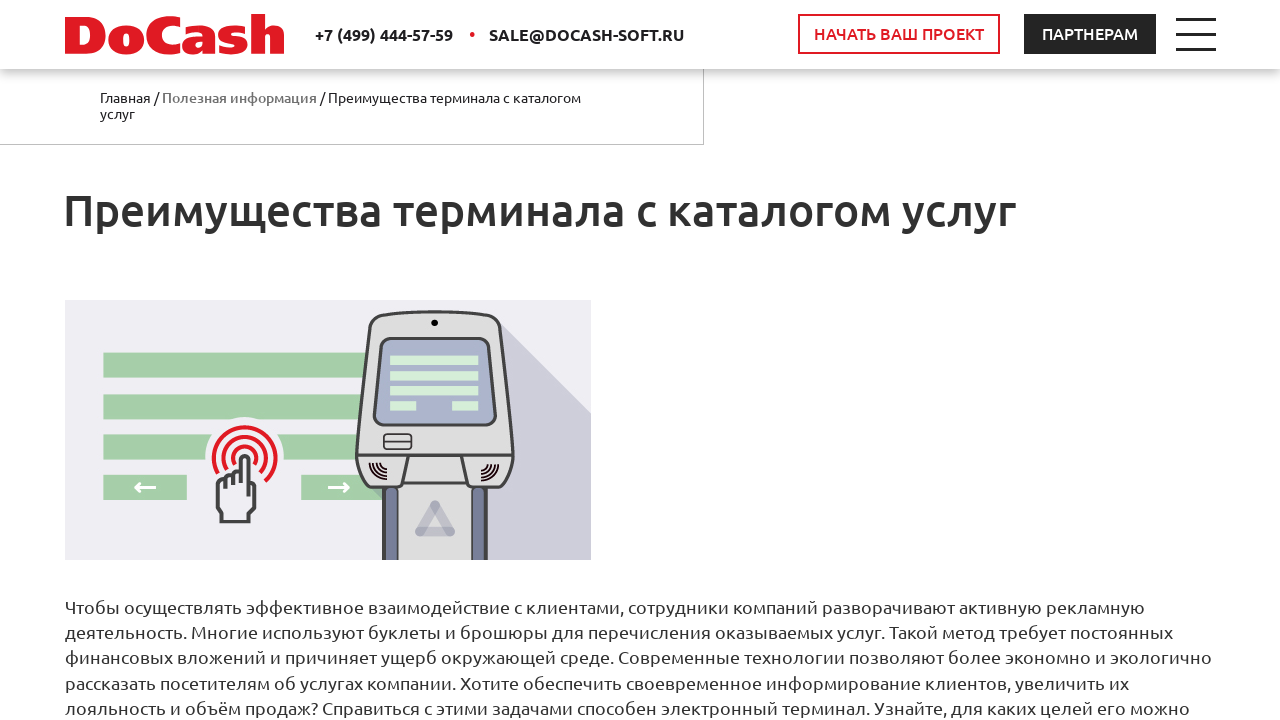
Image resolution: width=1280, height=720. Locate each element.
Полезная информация (239, 98)
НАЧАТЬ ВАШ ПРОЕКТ (899, 34)
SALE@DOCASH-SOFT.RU (586, 35)
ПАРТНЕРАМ (1090, 34)
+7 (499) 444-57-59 (386, 35)
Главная (125, 98)
